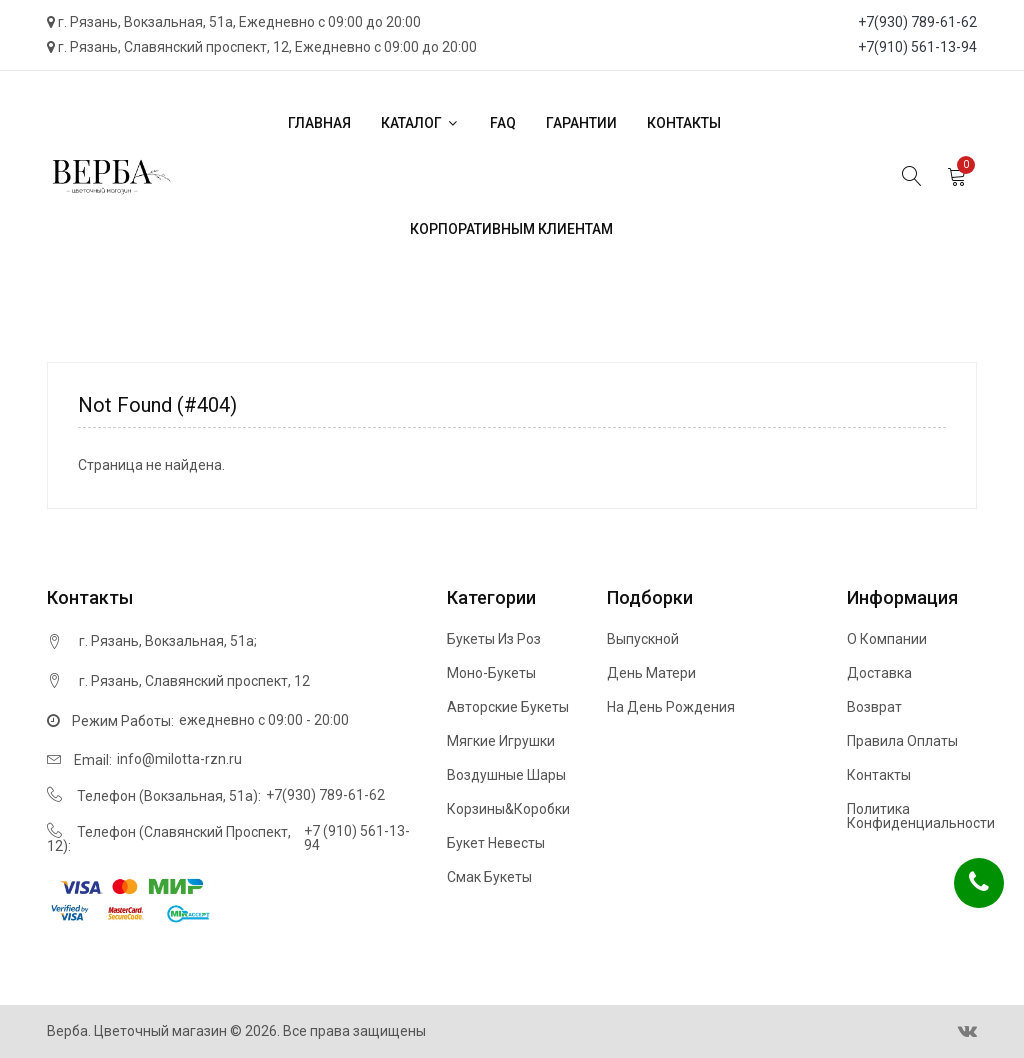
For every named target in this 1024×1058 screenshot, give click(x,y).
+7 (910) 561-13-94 (357, 838)
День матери (651, 673)
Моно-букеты (491, 673)
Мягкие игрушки (501, 741)
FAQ (503, 123)
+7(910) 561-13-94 (917, 47)
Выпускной (643, 639)
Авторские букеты (508, 707)
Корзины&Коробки (508, 809)
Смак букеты (489, 877)
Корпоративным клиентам (511, 229)
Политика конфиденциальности (921, 816)
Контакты (684, 123)
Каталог (420, 123)
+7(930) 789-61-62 (917, 22)
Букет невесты (496, 843)
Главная (319, 123)
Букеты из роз (494, 639)
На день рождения (671, 707)
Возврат (874, 707)
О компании (887, 639)
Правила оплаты (902, 741)
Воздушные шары (506, 775)
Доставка (879, 673)
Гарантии (581, 123)
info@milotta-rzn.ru (179, 759)
